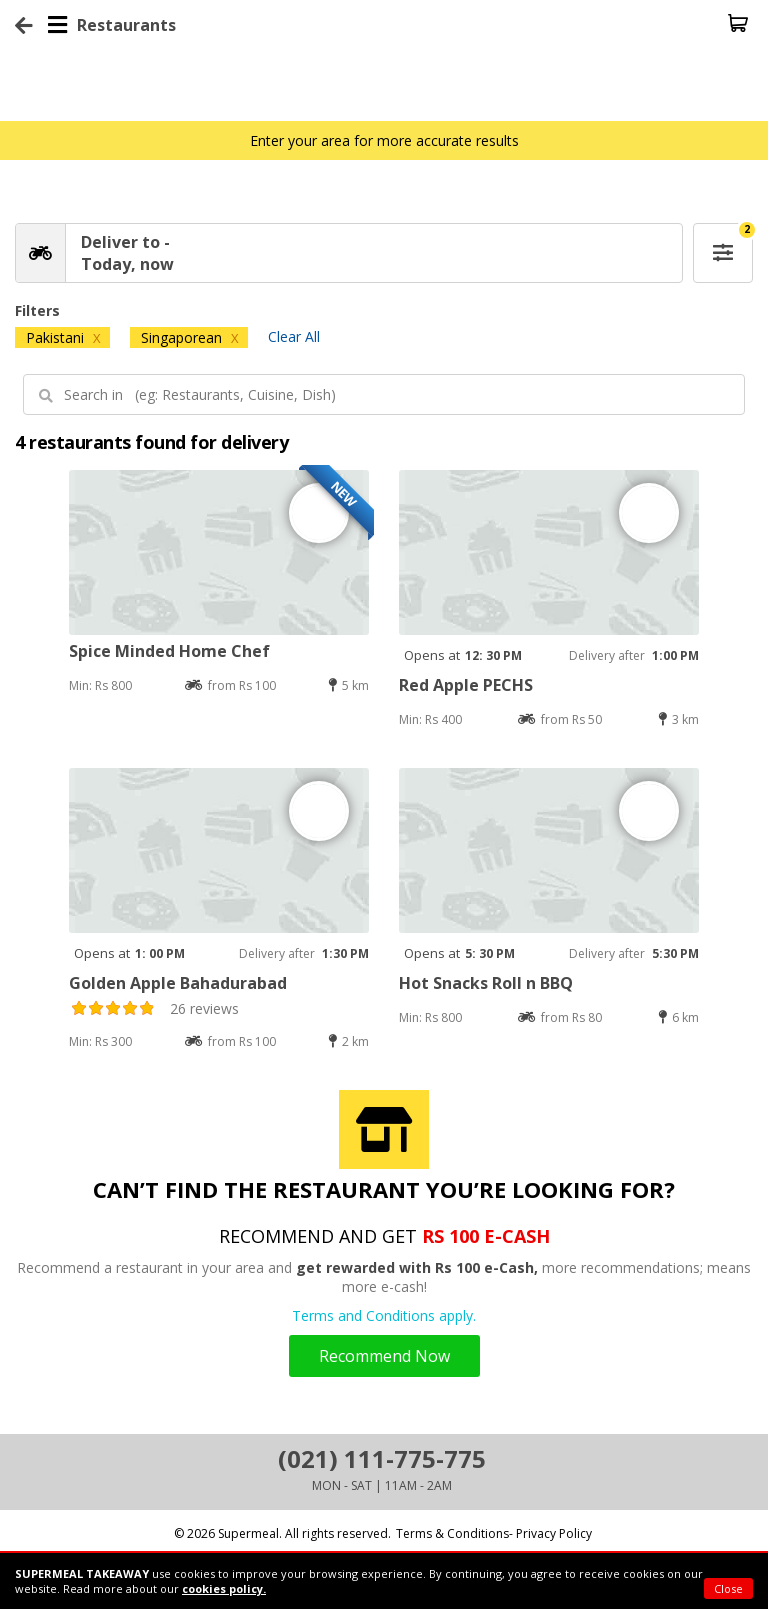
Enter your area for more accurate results (384, 140)
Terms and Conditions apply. (384, 1315)
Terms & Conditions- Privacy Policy (494, 1533)
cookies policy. (224, 1588)
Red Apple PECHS (466, 685)
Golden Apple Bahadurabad (178, 983)
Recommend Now (384, 1356)
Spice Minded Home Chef (169, 651)
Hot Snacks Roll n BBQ (486, 983)
